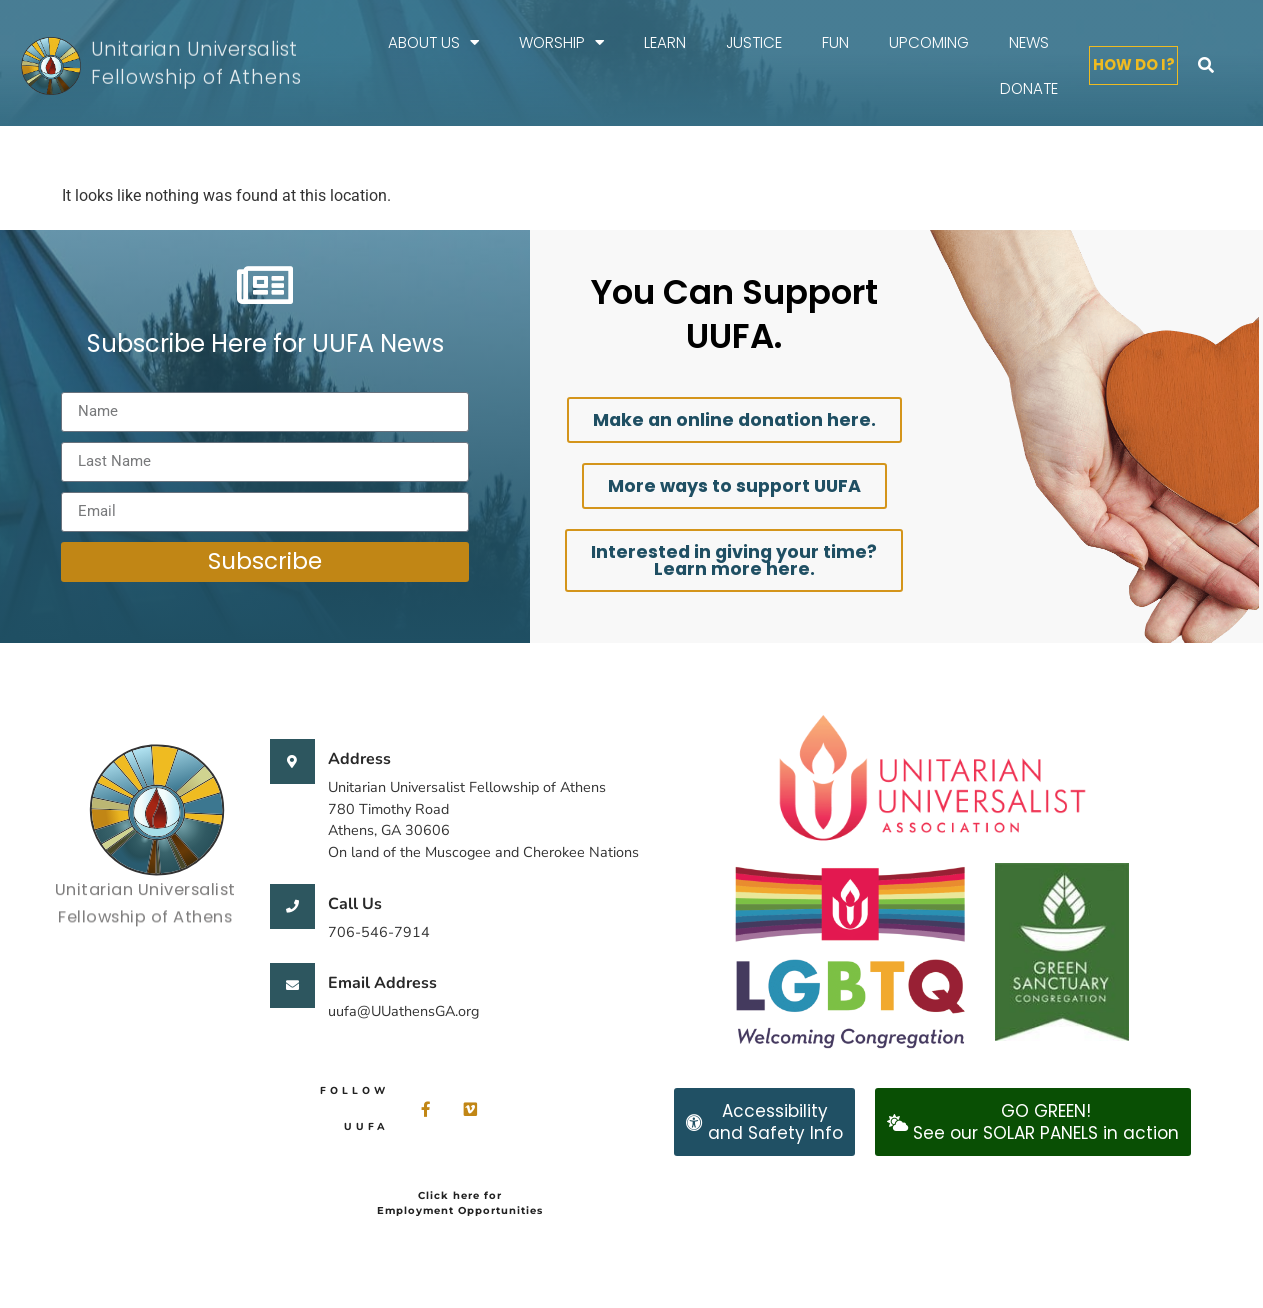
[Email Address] (292, 985)
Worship (561, 42)
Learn (665, 42)
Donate (1029, 88)
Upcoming (929, 42)
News (1029, 42)
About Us (433, 42)
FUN (835, 42)
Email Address (382, 983)
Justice (754, 42)
